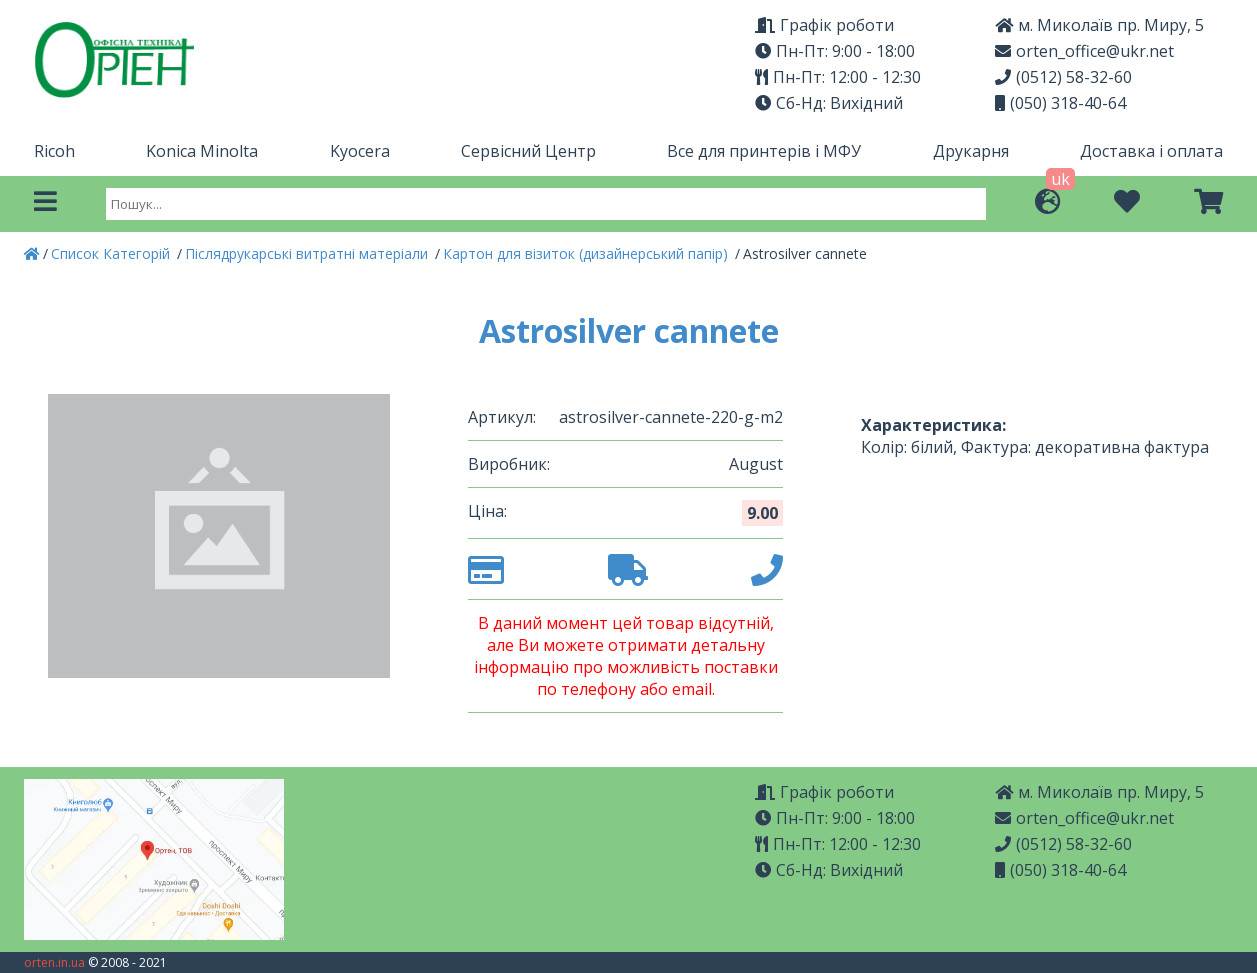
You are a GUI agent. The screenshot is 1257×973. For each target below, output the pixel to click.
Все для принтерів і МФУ (764, 151)
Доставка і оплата (1151, 151)
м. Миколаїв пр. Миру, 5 (1099, 25)
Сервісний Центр (528, 151)
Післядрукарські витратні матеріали (308, 253)
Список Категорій (112, 253)
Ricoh (54, 151)
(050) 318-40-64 (1060, 103)
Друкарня (971, 151)
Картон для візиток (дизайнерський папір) (587, 253)
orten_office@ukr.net (1084, 51)
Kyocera (360, 151)
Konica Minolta (202, 151)
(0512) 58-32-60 (1063, 77)
